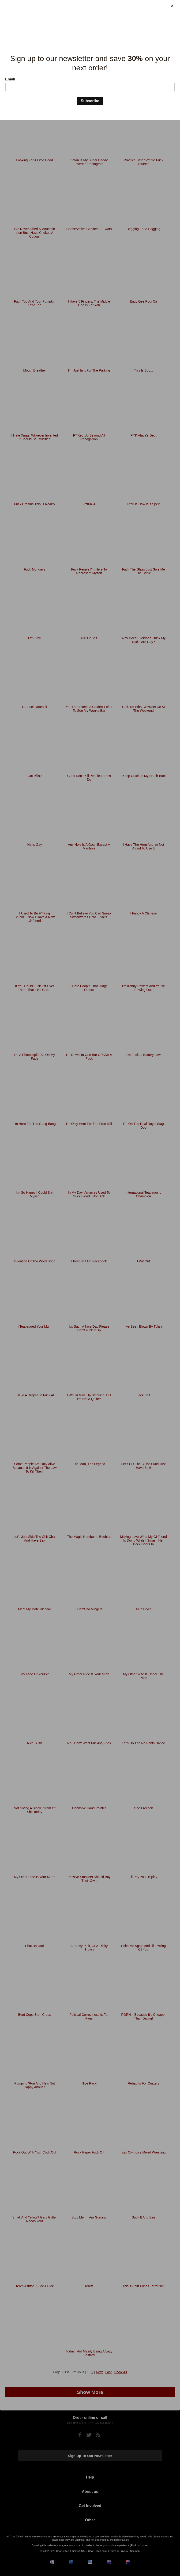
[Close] (172, 5)
